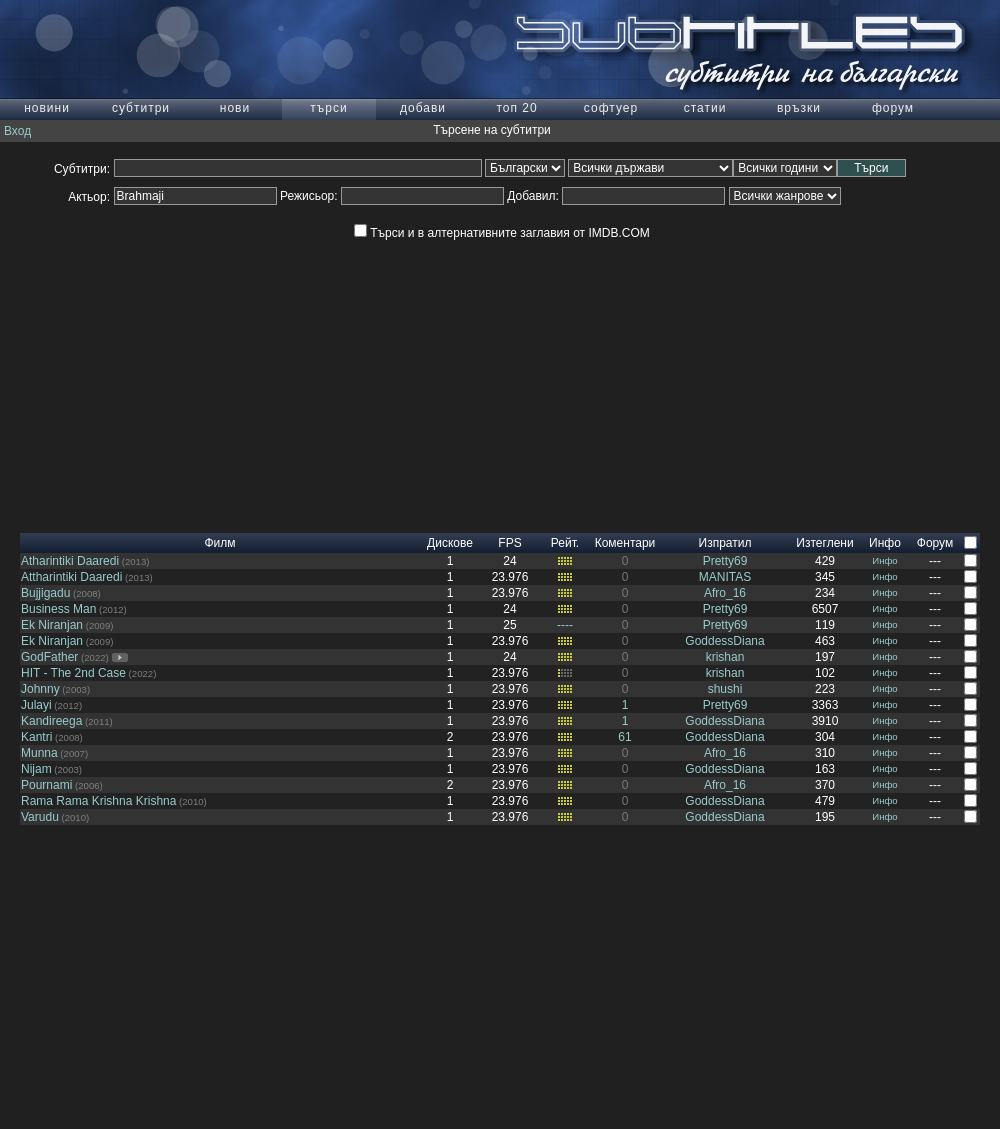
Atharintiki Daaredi (70, 561)
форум (893, 108)
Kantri (36, 737)
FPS (509, 543)
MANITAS (725, 577)
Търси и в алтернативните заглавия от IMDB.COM (501, 233)
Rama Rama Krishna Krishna (98, 801)
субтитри (141, 108)
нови (235, 108)
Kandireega (51, 721)
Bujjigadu (45, 593)
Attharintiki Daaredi (71, 577)
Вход (17, 131)
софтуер (611, 108)
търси (328, 108)
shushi (725, 689)
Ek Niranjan (52, 625)
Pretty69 (725, 561)
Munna (39, 753)
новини (47, 108)
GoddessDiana (724, 641)
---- (565, 625)
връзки (799, 108)
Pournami (46, 785)
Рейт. (565, 543)
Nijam (36, 769)
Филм (219, 543)
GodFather (49, 657)
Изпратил (725, 543)
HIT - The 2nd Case (73, 673)
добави (423, 108)
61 (624, 737)
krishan (725, 657)
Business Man (58, 609)
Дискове (450, 543)
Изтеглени (824, 543)
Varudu (40, 817)
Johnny (40, 689)
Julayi (36, 705)
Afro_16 (725, 593)
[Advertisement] (500, 393)
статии (705, 108)
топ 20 (516, 108)
